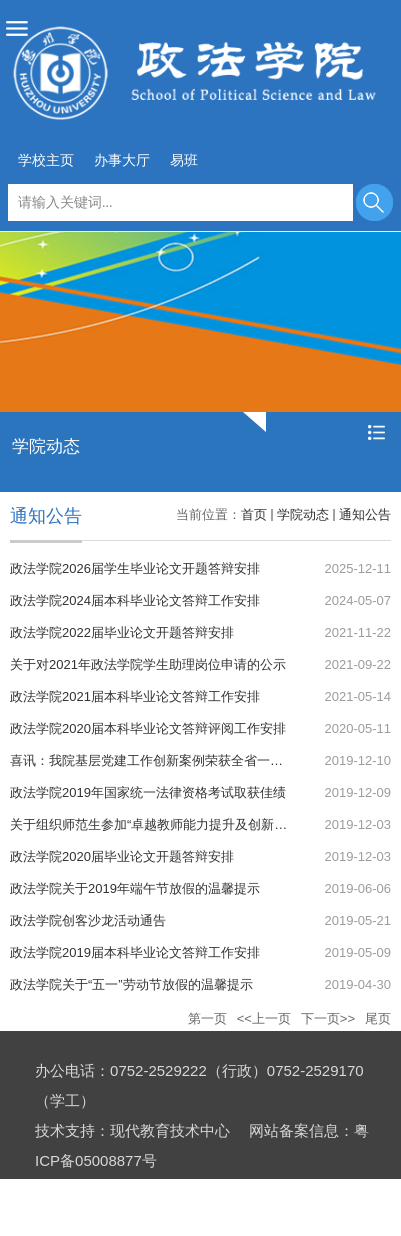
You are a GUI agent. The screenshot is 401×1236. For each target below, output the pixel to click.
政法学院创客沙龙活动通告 (88, 920)
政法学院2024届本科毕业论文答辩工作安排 (135, 600)
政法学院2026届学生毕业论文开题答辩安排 (135, 568)
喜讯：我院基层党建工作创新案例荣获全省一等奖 (153, 760)
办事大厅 (122, 160)
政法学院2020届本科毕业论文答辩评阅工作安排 (148, 728)
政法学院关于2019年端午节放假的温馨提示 (135, 888)
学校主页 (46, 160)
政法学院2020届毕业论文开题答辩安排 (122, 856)
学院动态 (303, 514)
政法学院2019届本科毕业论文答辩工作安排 (135, 952)
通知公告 (365, 514)
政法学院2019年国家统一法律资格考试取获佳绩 (148, 792)
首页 (254, 514)
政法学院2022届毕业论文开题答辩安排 (122, 632)
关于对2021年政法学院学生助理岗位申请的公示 (148, 664)
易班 (184, 160)
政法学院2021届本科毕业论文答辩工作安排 (135, 696)
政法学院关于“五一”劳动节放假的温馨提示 (131, 984)
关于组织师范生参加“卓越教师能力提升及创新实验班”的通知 (183, 824)
